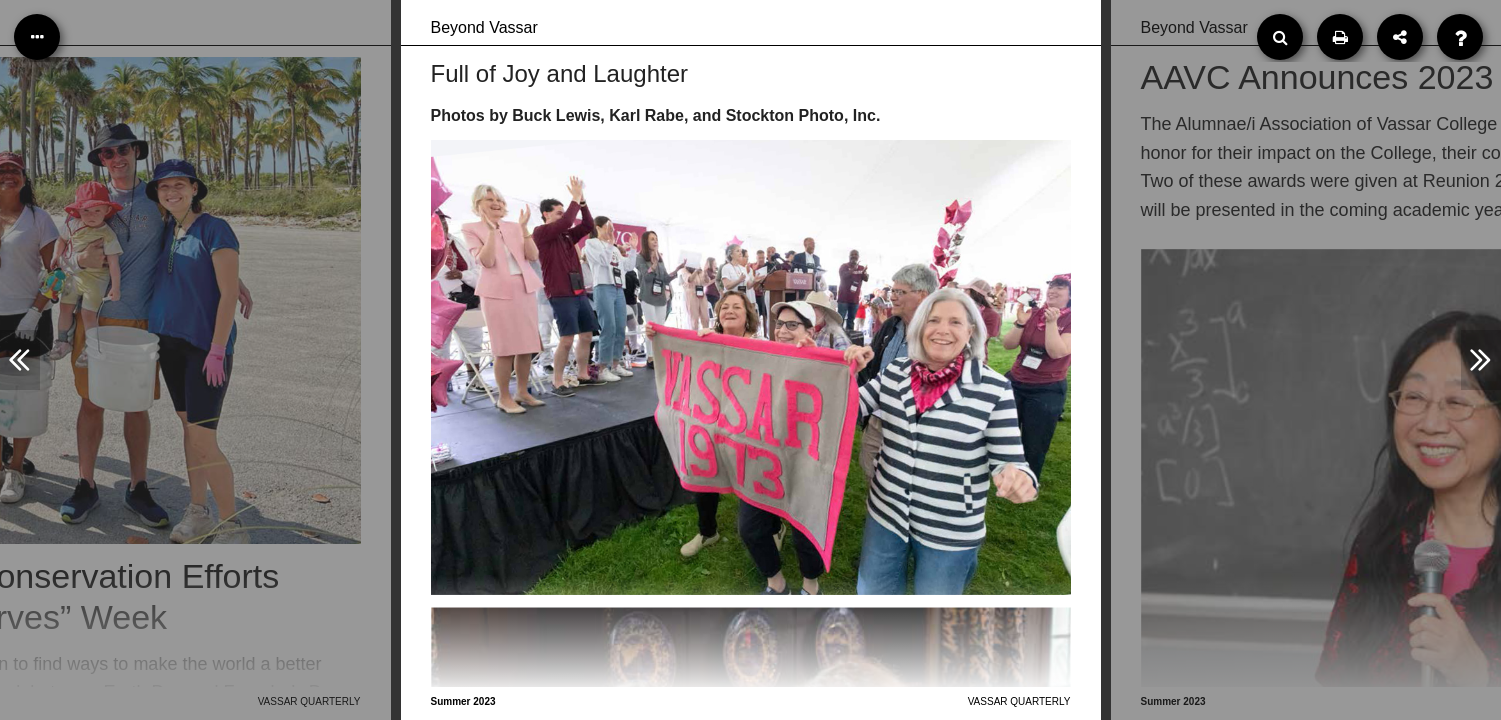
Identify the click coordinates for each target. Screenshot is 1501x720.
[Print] (1340, 37)
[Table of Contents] (37, 37)
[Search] (1280, 37)
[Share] (1400, 37)
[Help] (1460, 37)
